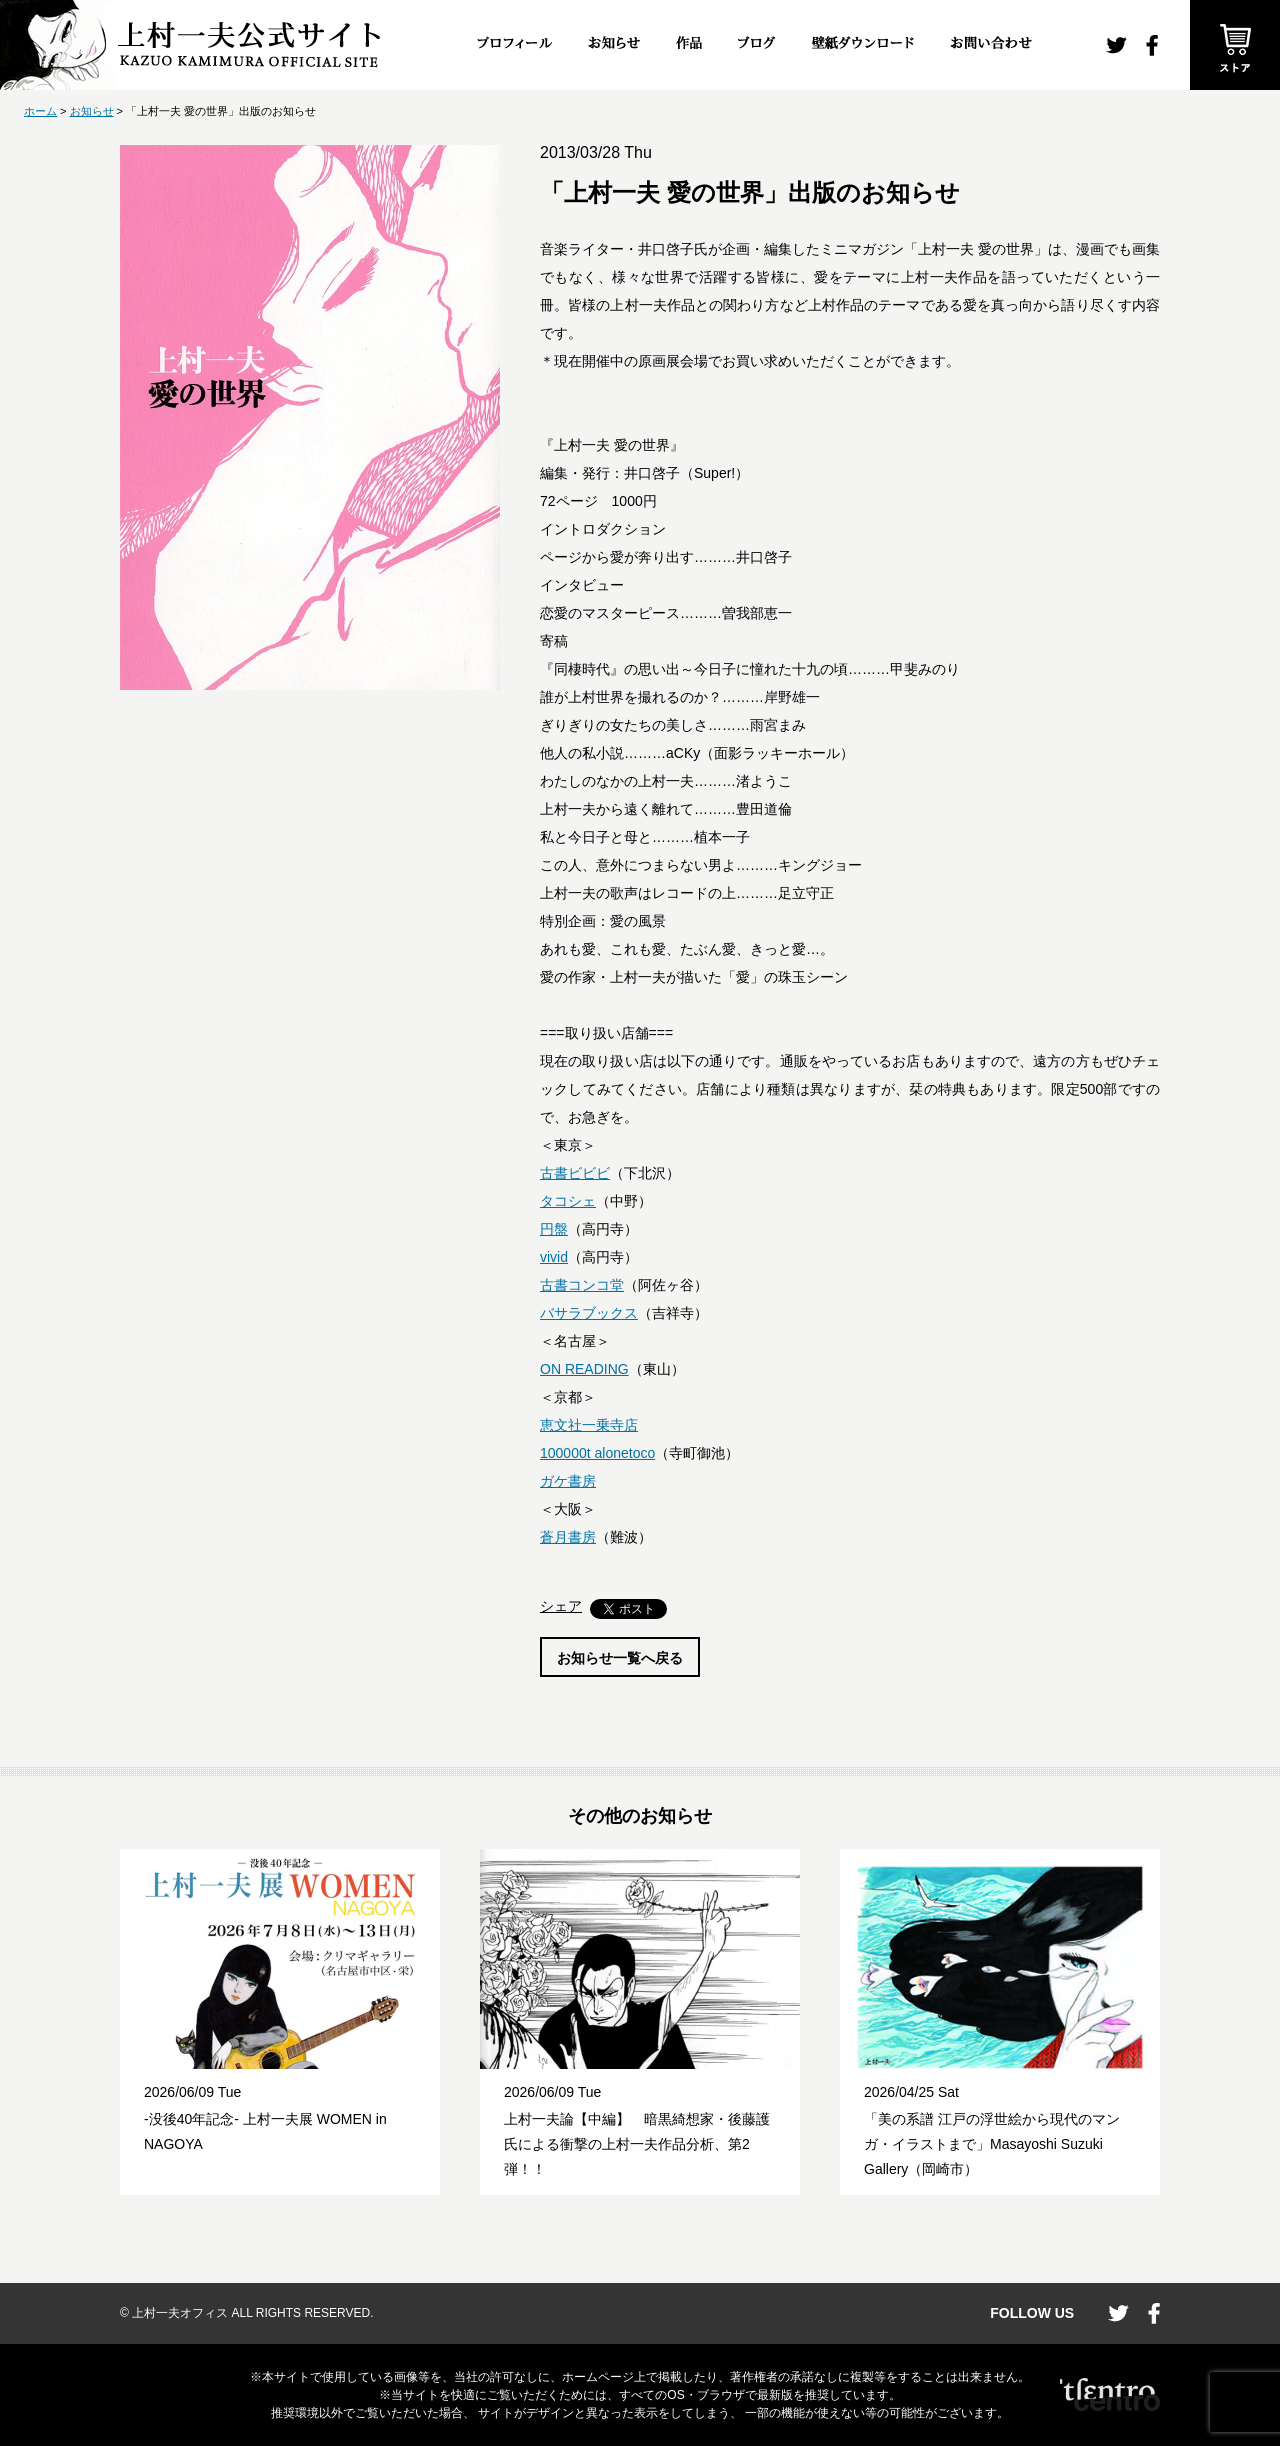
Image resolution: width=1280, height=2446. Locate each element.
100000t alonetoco (597, 1453)
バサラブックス (589, 1313)
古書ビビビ (575, 1173)
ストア (1235, 45)
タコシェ (568, 1201)
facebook (1152, 45)
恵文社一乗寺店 (589, 1425)
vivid (554, 1257)
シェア (561, 1606)
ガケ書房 (568, 1481)
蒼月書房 (568, 1537)
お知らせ (92, 111)
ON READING (584, 1369)
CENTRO (1110, 2395)
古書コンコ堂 (582, 1285)
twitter (1116, 45)
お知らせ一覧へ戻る (620, 1658)
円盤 (554, 1229)
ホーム (40, 111)
